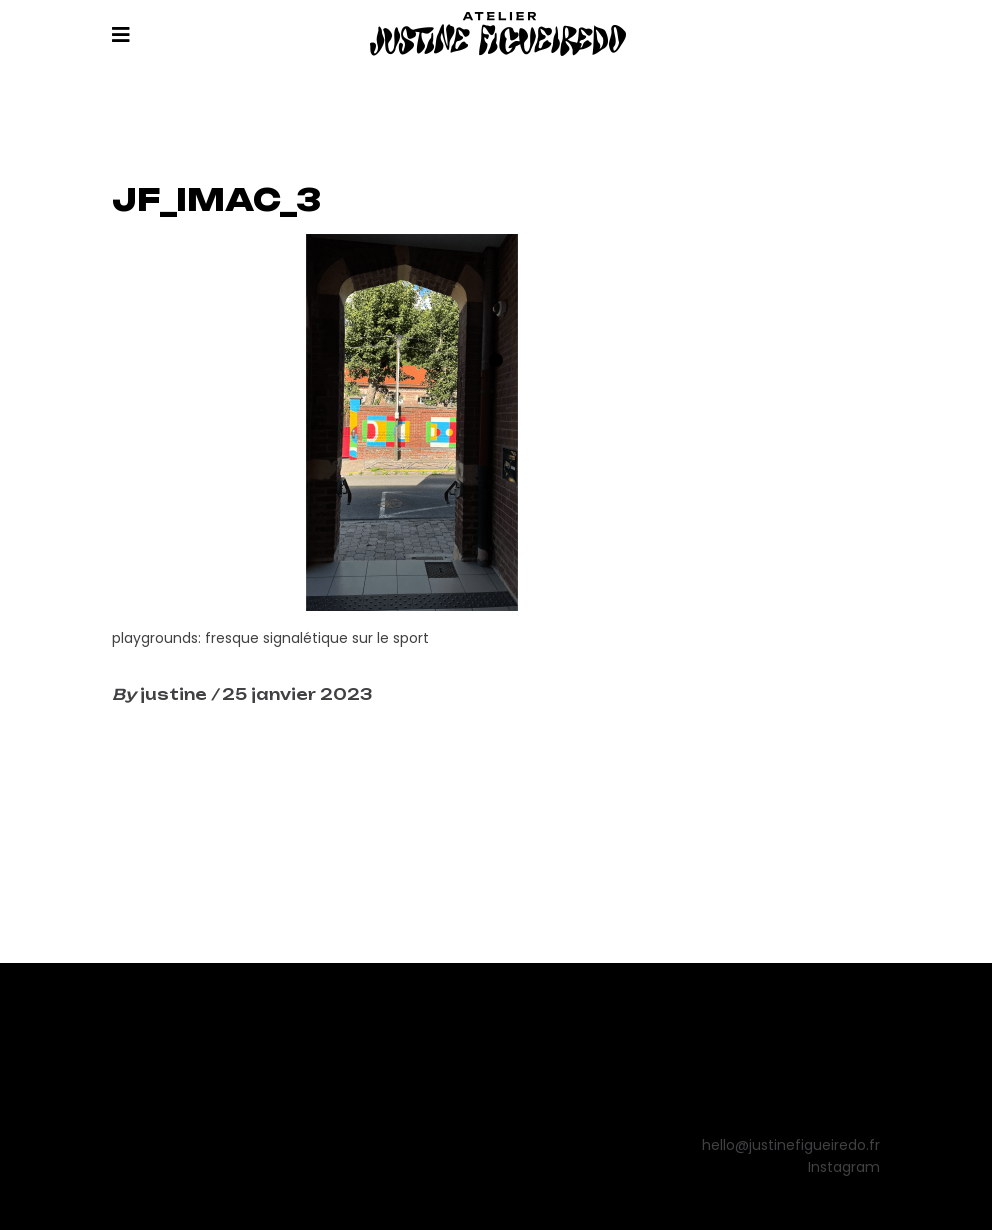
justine (175, 694)
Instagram (844, 1167)
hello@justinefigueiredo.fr (791, 1145)
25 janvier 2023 (297, 694)
